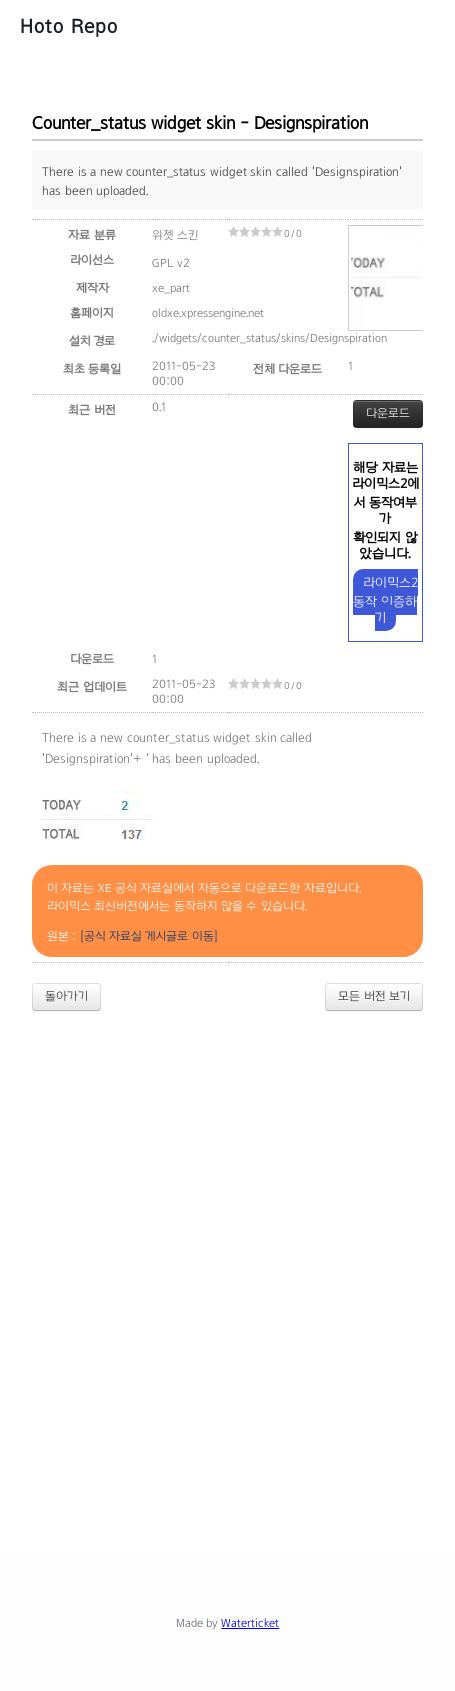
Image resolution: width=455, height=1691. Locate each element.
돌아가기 (66, 996)
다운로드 (388, 413)
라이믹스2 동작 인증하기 (385, 600)
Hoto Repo (69, 26)
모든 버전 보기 (374, 996)
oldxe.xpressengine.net (208, 313)
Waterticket (250, 1623)
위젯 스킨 (175, 235)
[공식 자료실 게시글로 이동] (149, 936)
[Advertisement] (227, 1264)
